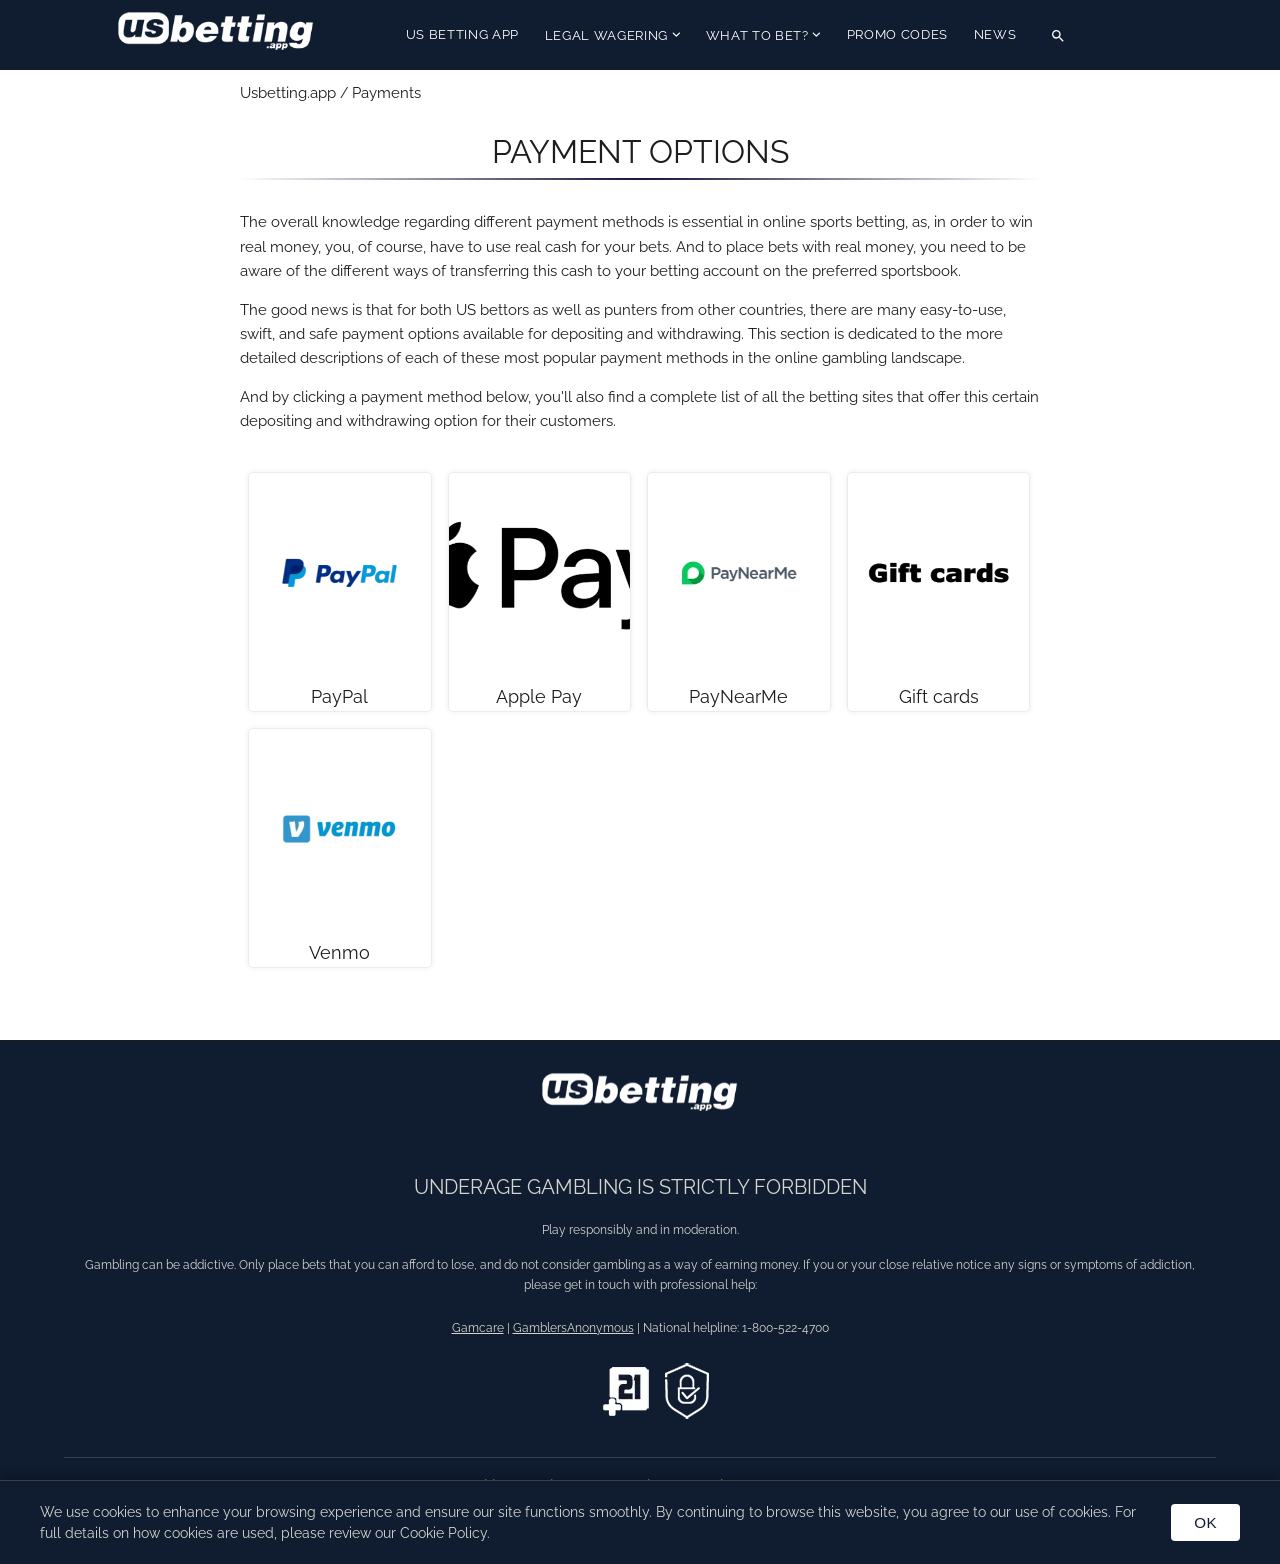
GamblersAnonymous (573, 1328)
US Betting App (462, 34)
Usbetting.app (288, 93)
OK (1205, 1522)
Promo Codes (897, 34)
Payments (386, 93)
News (995, 34)
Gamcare (478, 1328)
